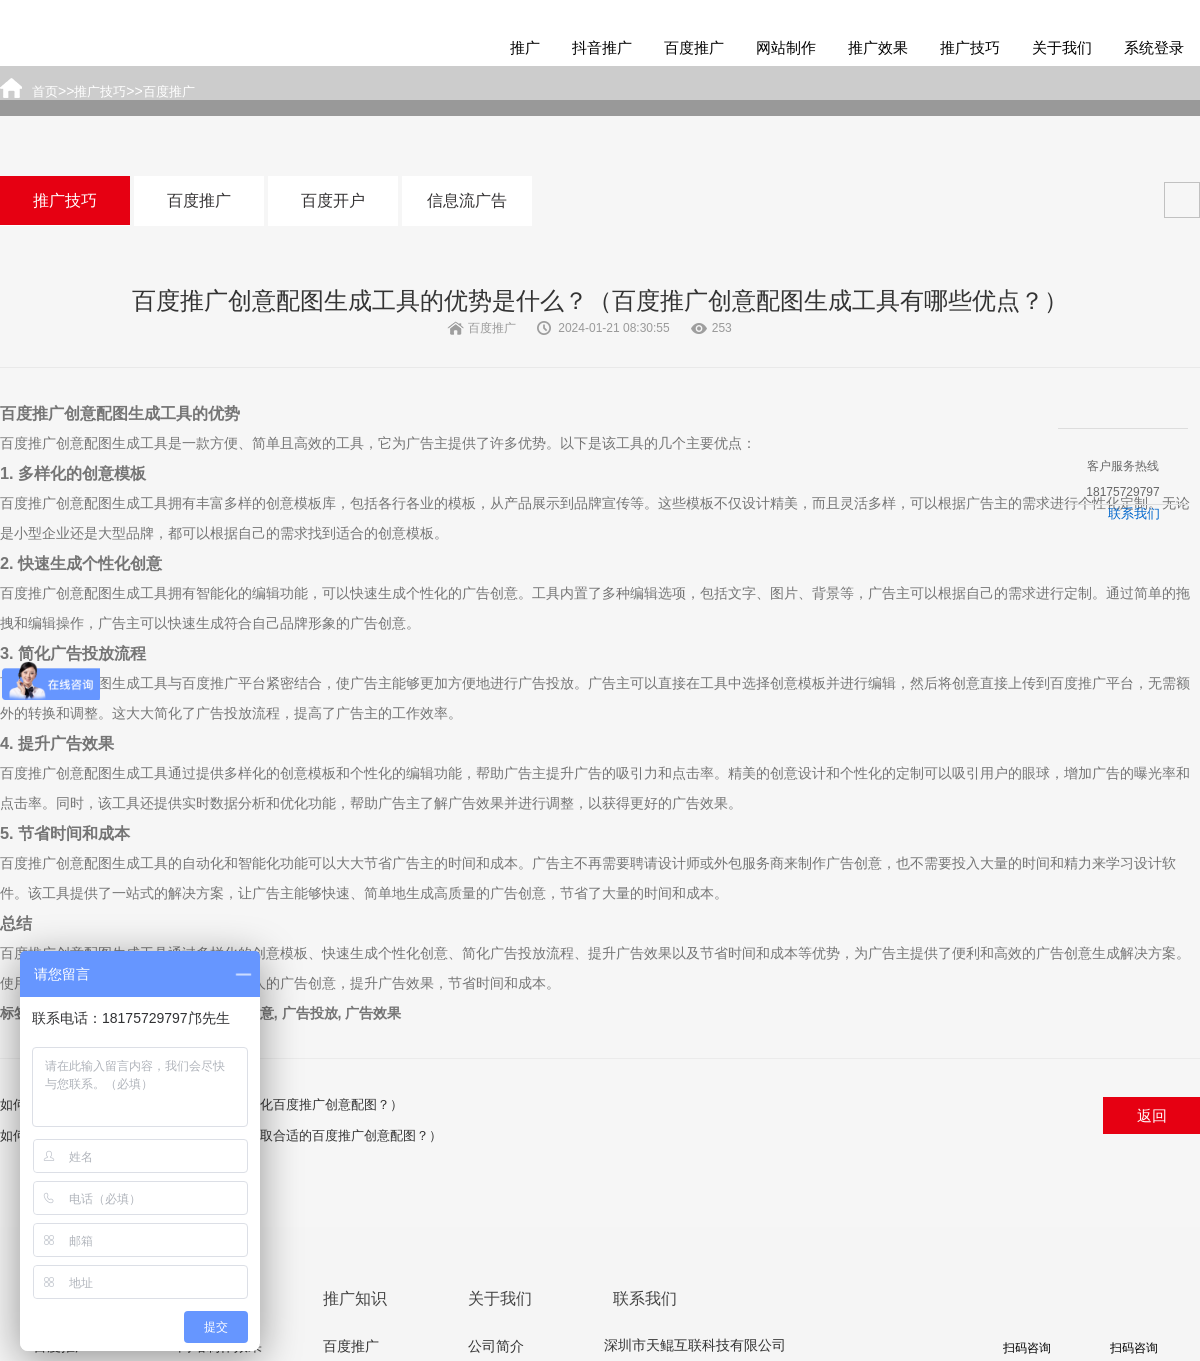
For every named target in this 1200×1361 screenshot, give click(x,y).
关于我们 (1062, 47)
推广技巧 (970, 47)
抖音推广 (602, 47)
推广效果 (878, 47)
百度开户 (333, 200)
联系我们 (1134, 513)
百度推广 (694, 47)
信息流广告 (467, 200)
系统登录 (1154, 47)
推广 (525, 47)
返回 (1152, 1115)
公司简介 (496, 1346)
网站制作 (786, 47)
